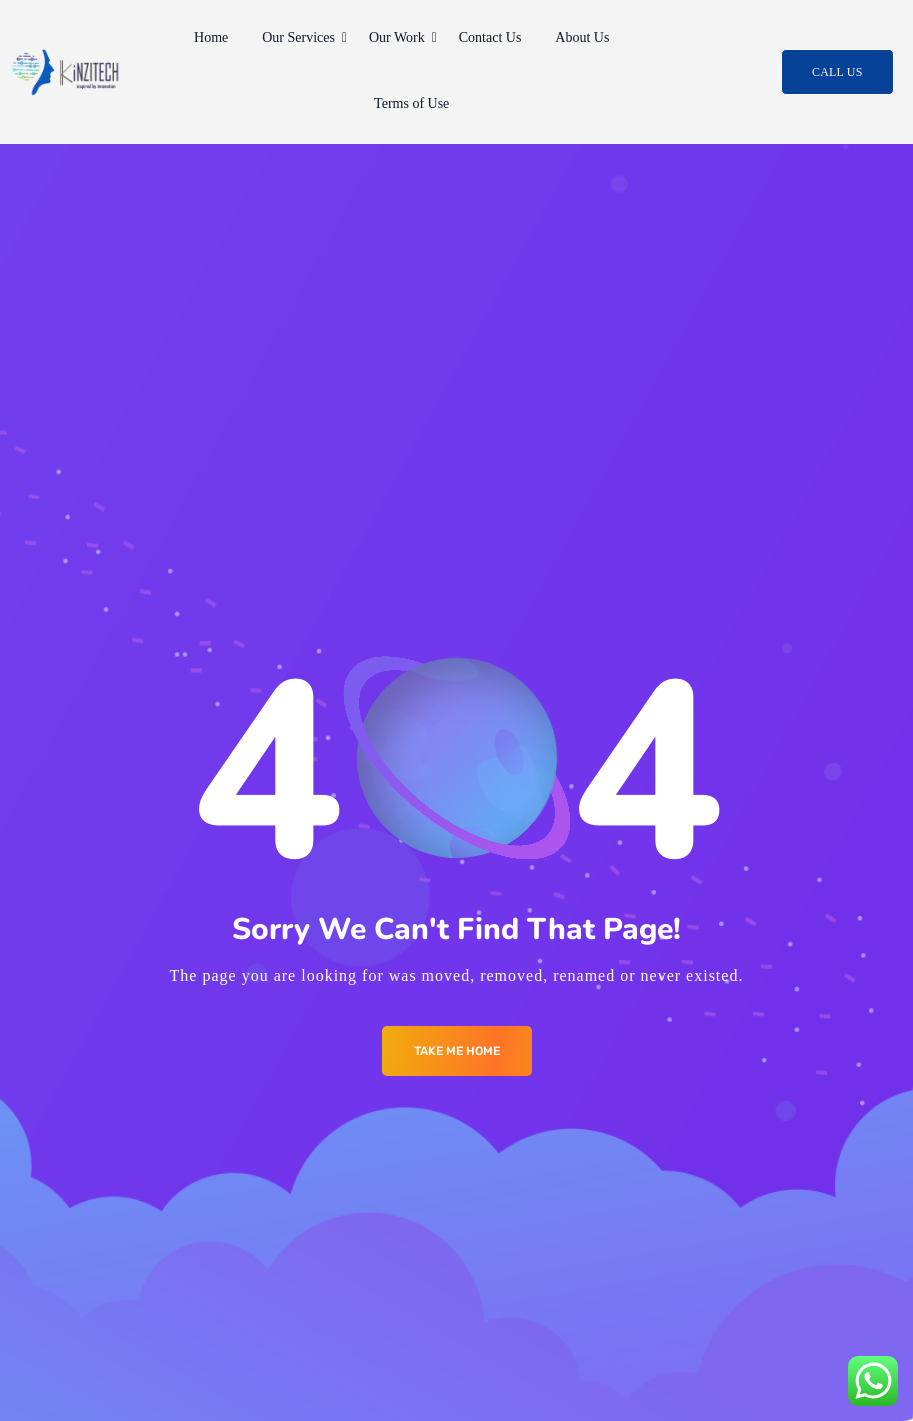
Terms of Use (411, 103)
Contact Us (490, 37)
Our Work (400, 37)
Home (211, 37)
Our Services (302, 37)
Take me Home (457, 1051)
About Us (582, 37)
